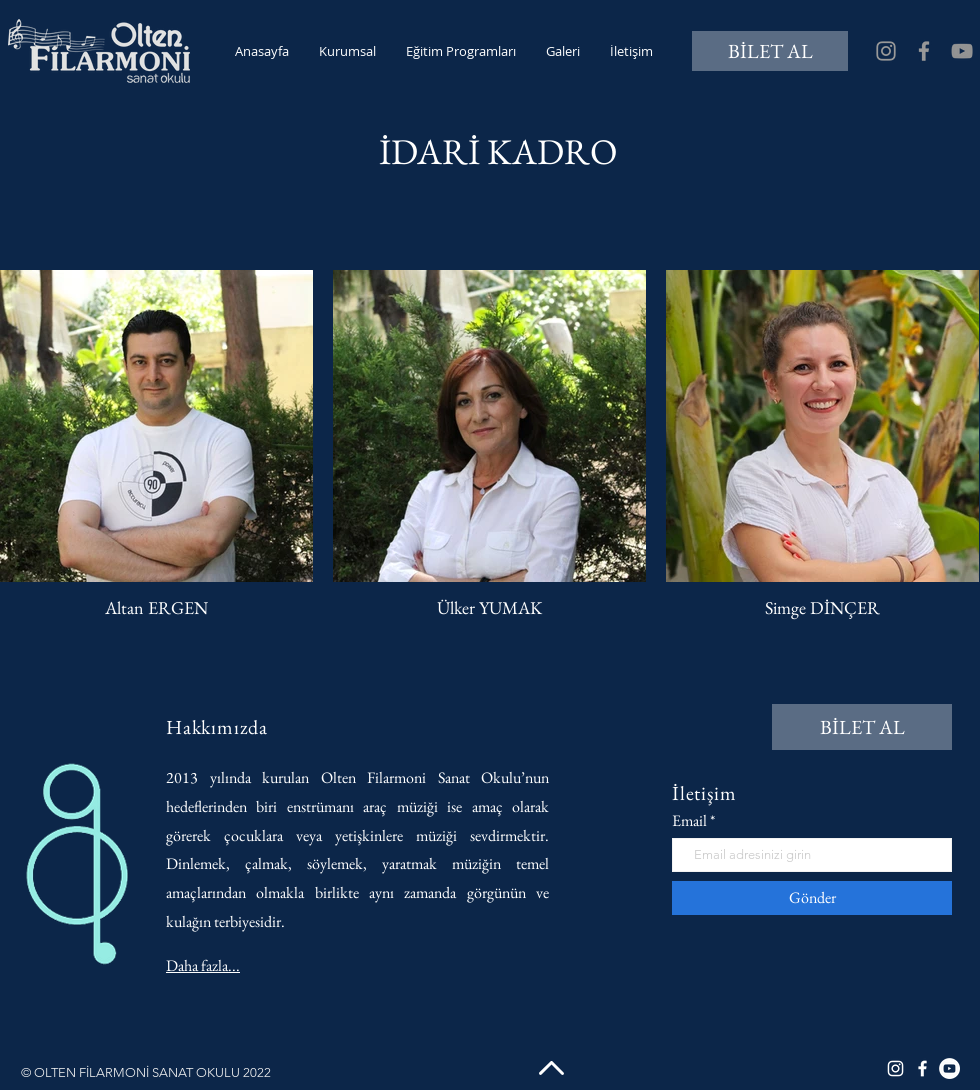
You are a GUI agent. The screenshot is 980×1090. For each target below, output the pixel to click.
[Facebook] (924, 51)
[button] (347, 51)
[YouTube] (962, 51)
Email (689, 821)
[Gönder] (812, 898)
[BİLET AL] (770, 51)
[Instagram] (886, 51)
